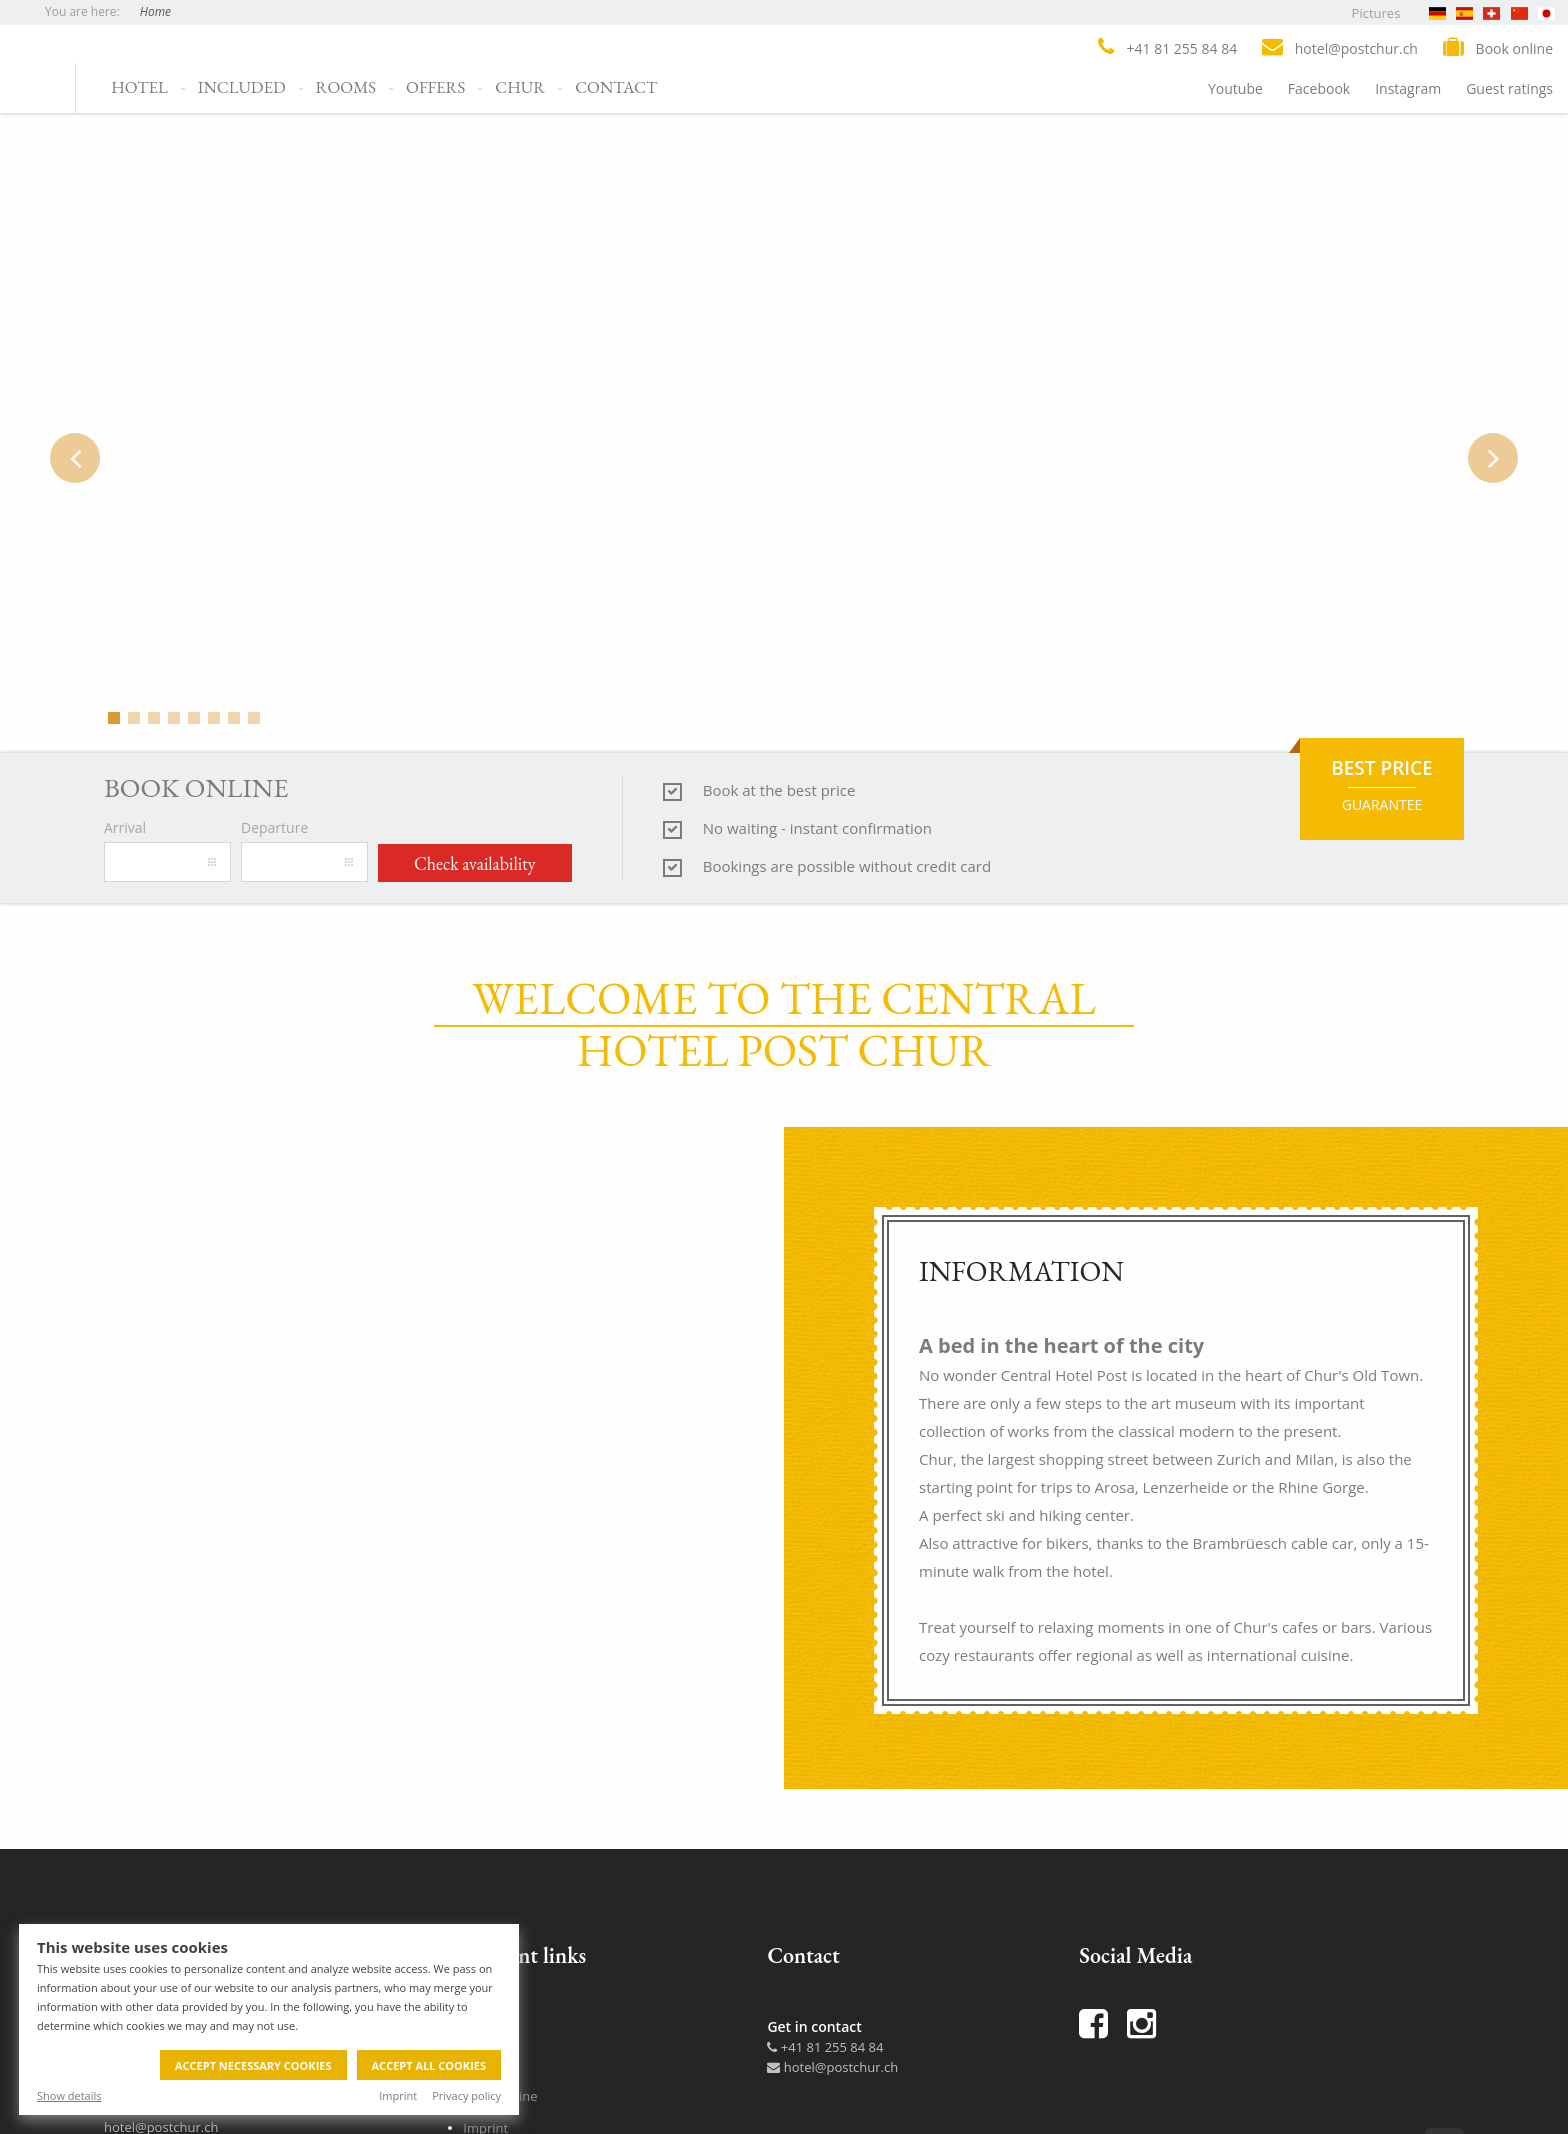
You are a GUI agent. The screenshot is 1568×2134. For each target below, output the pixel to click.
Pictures (1376, 13)
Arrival (125, 827)
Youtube (1235, 88)
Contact (616, 87)
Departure (274, 827)
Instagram (1408, 88)
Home (155, 11)
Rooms (346, 87)
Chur (520, 87)
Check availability (475, 863)
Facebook (1319, 88)
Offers (435, 87)
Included (242, 87)
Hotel (139, 87)
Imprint (398, 2095)
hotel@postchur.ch (832, 2067)
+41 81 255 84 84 (825, 2047)
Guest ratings (1509, 88)
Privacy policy (466, 2095)
